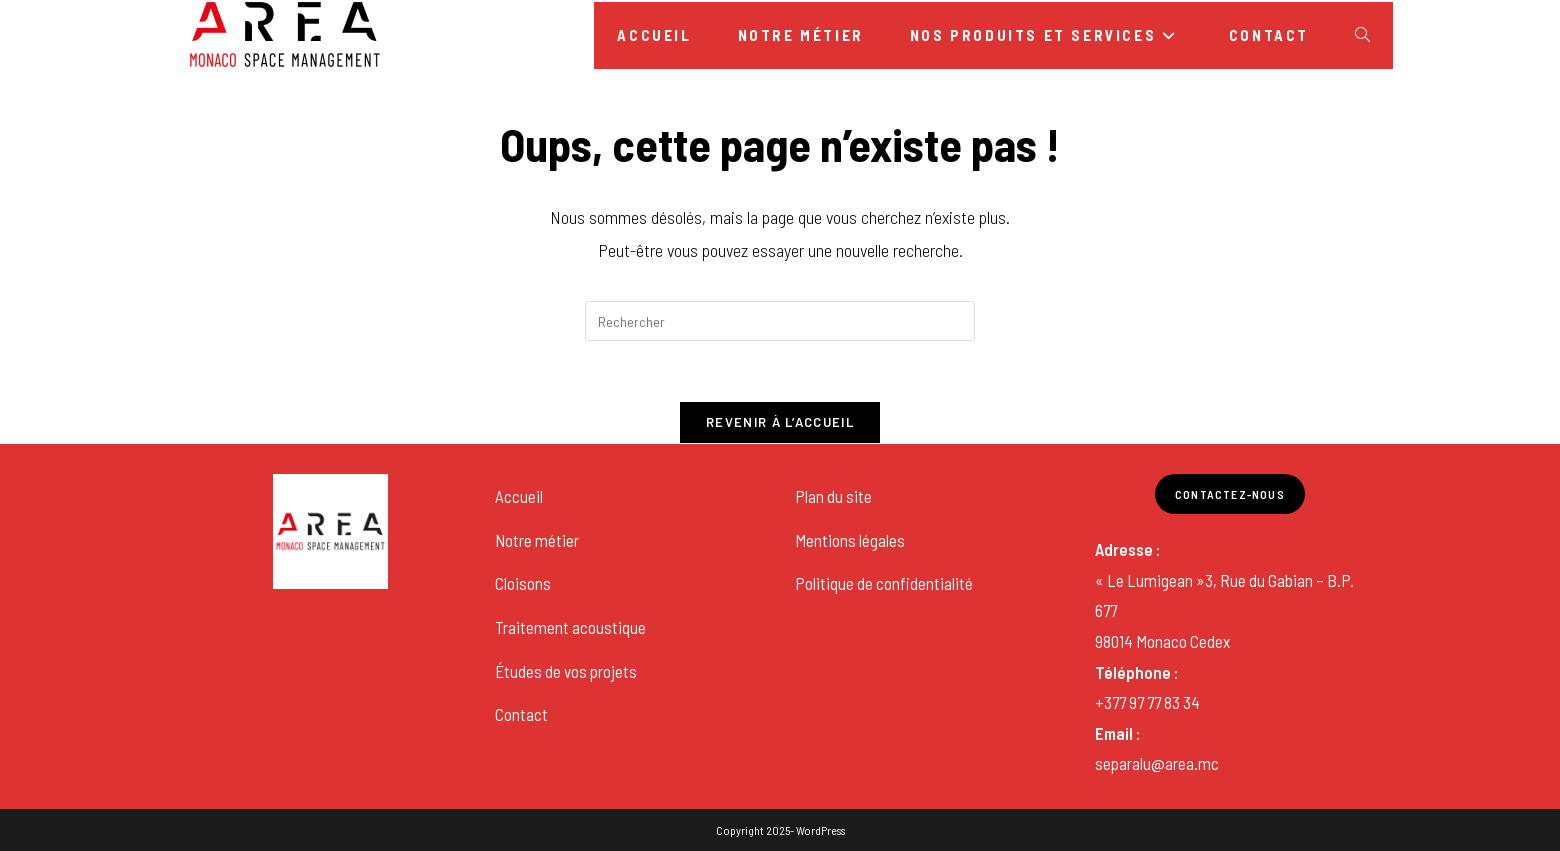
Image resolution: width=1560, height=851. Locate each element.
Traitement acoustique (570, 627)
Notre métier (537, 540)
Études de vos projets (566, 671)
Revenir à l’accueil (780, 422)
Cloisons (523, 583)
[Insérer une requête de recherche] (780, 321)
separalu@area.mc (1157, 763)
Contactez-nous (1230, 494)
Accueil (519, 496)
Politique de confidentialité (884, 583)
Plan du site (833, 496)
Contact (521, 714)
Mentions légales (850, 540)
